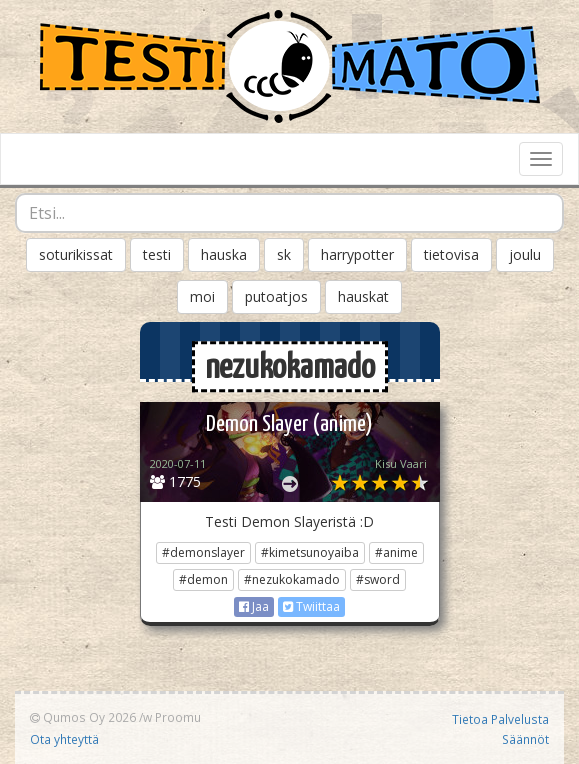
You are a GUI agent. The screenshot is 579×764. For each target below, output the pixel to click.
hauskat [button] (363, 296)
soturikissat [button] (76, 254)
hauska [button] (224, 254)
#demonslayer (203, 552)
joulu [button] (525, 254)
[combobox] (289, 213)
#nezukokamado (292, 579)
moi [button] (202, 296)
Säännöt (525, 739)
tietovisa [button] (451, 254)
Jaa (254, 606)
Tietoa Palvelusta (500, 719)
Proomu (178, 717)
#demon (203, 579)
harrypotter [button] (357, 254)
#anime (396, 552)
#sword (378, 579)
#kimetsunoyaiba (310, 552)
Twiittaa (311, 606)
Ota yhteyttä (64, 739)
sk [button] (284, 254)
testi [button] (157, 254)
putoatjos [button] (276, 296)
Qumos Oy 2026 (83, 717)
